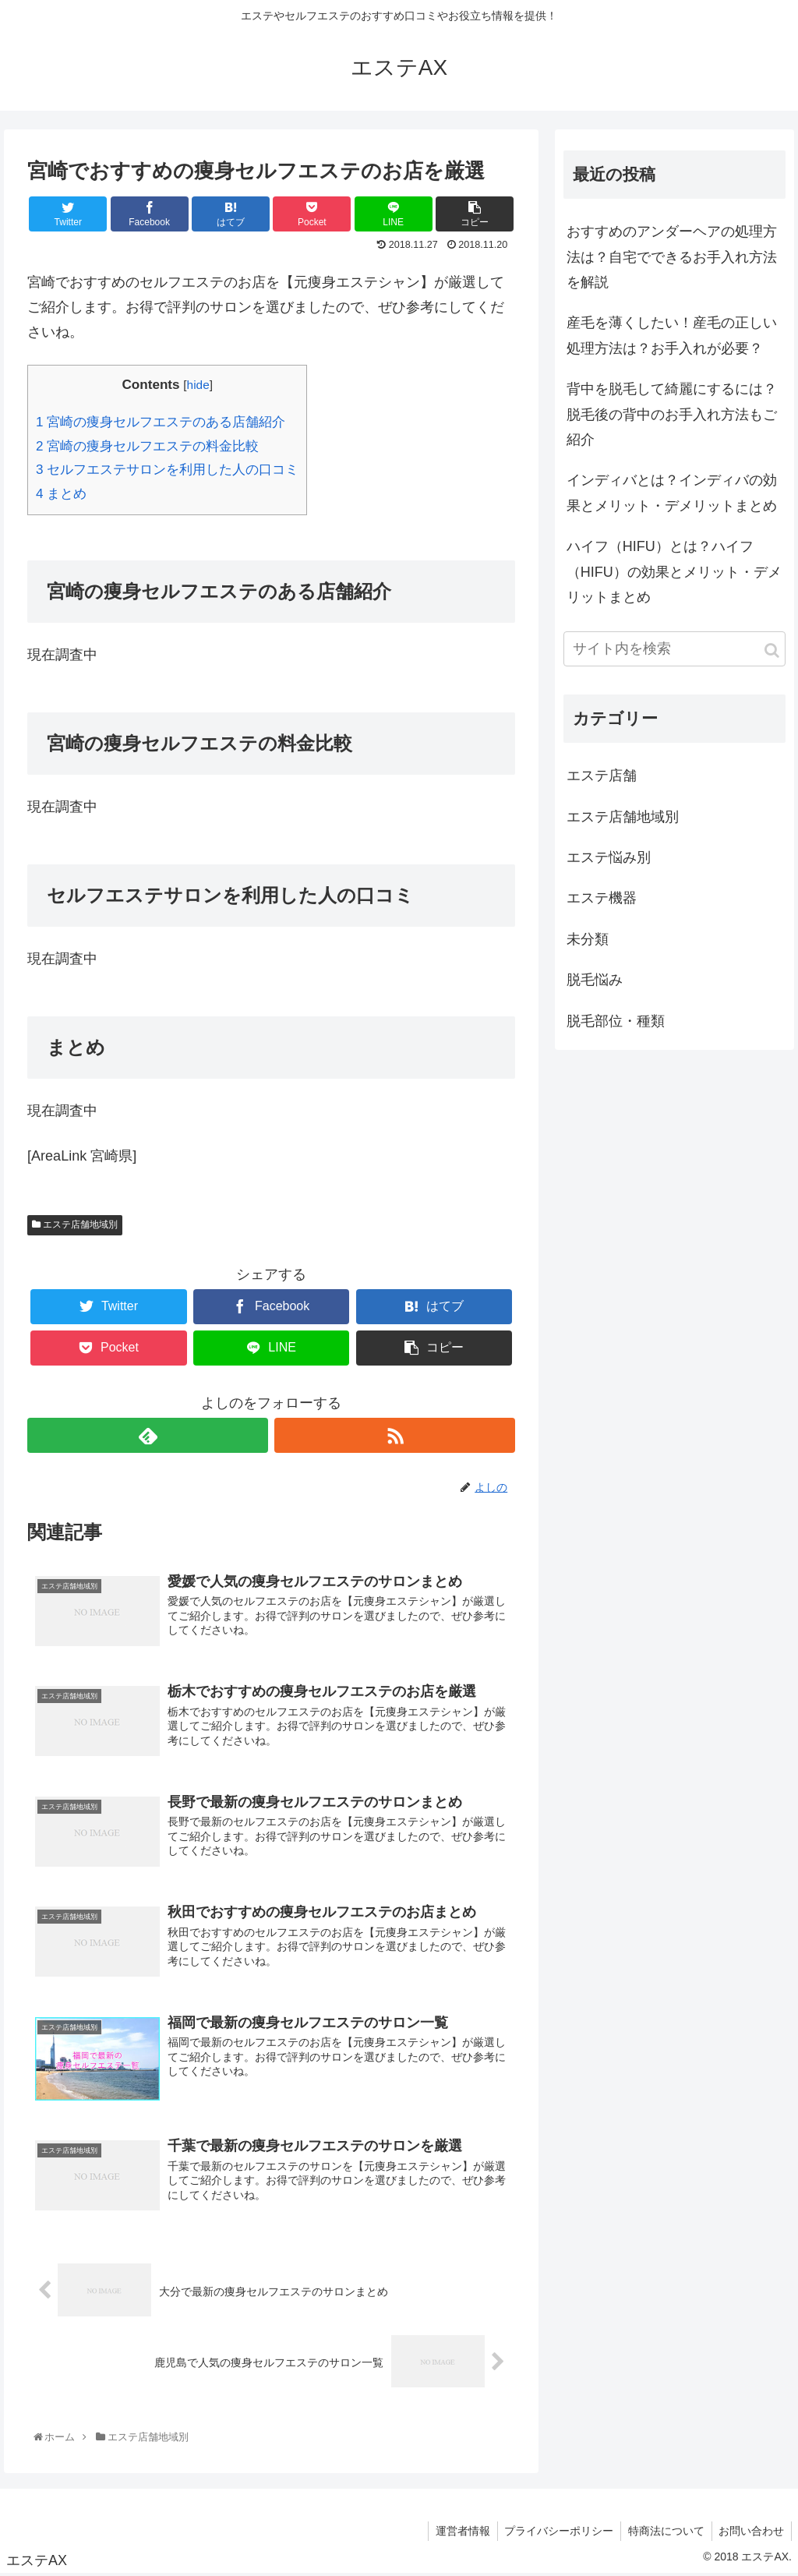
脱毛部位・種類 (616, 1021)
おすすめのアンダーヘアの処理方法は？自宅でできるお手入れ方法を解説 (672, 257)
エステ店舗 (602, 775)
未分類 (588, 939)
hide (198, 384)
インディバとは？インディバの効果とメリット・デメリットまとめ (672, 492)
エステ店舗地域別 (75, 1224)
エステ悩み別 (609, 857)
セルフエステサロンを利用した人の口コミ (167, 469)
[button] (772, 650)
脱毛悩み (595, 980)
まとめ (61, 493)
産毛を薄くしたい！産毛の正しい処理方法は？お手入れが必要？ (672, 335)
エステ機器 (602, 898)
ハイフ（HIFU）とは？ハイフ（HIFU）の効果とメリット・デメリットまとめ (674, 572)
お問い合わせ (750, 2532)
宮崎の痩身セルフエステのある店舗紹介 (160, 422)
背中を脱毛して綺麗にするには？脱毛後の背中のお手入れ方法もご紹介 (672, 414)
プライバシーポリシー (554, 2532)
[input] (674, 648)
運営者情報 (456, 2532)
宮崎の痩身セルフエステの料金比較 (147, 446)
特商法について (663, 2532)
